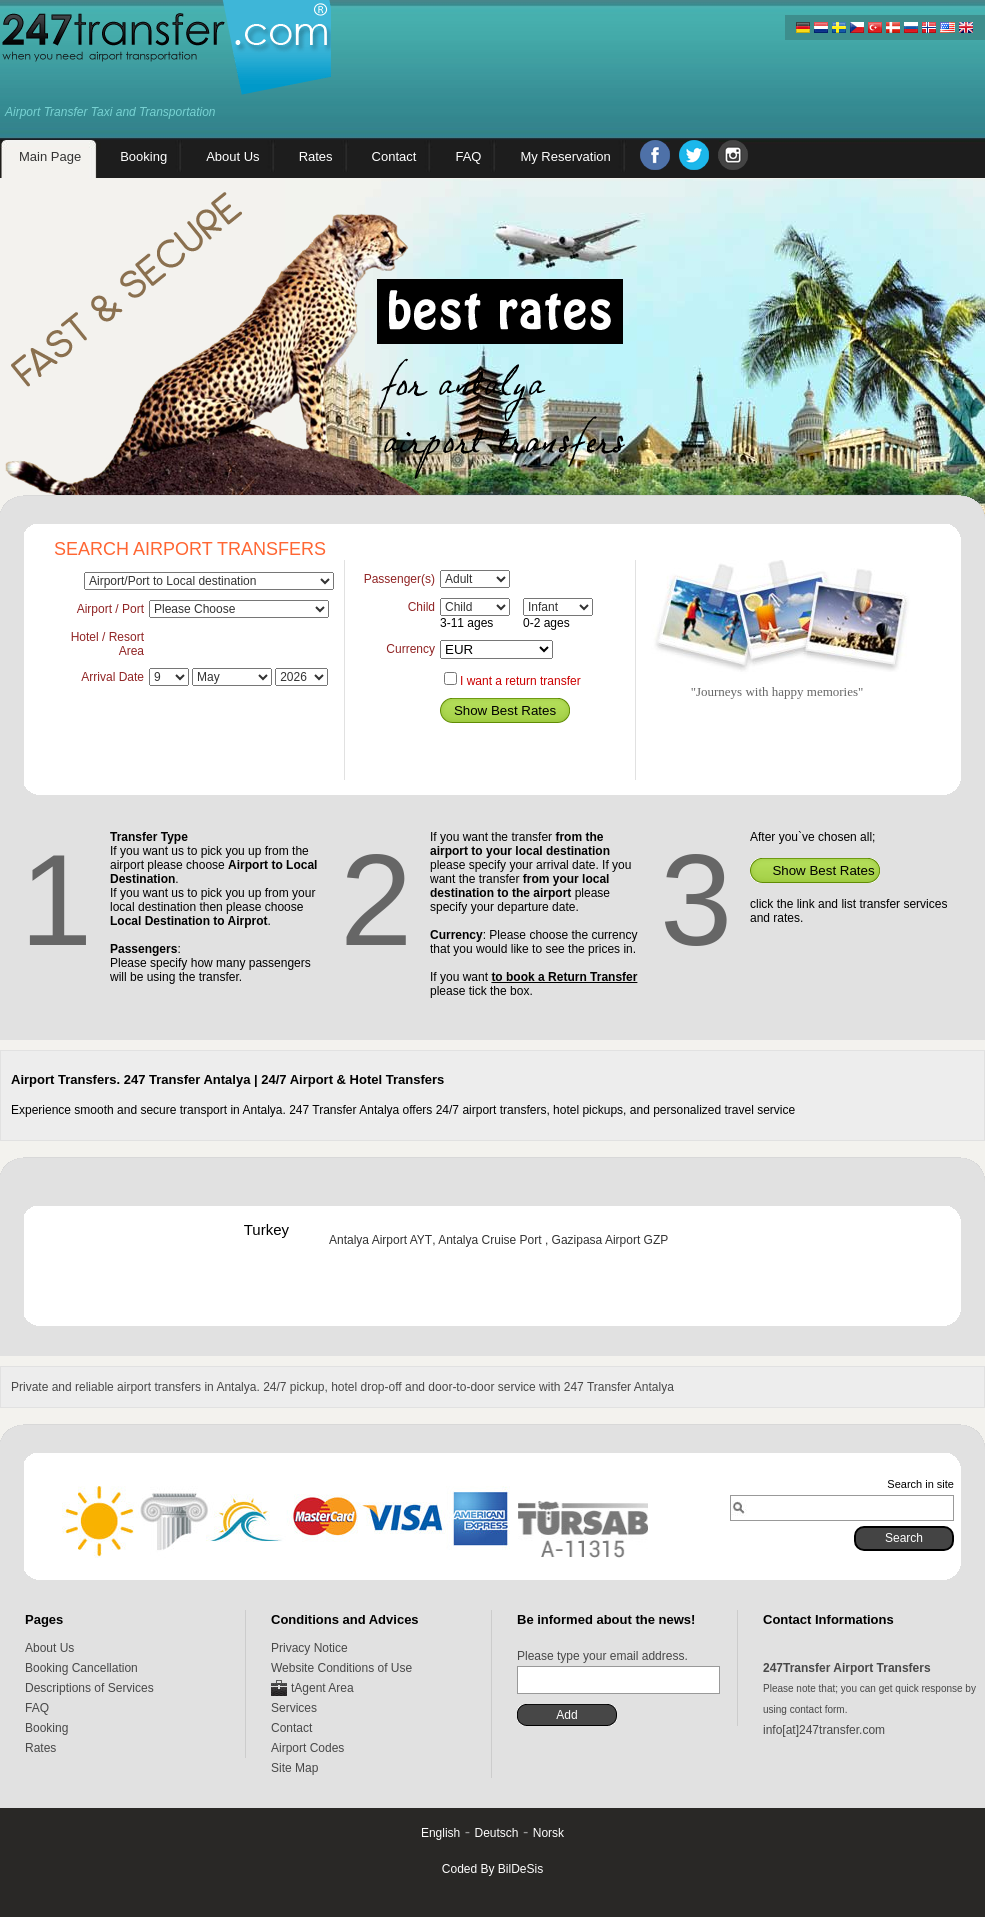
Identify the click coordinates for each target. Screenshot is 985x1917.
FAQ (37, 1708)
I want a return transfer (520, 681)
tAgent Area (322, 1688)
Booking (46, 1728)
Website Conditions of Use (341, 1668)
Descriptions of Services (89, 1688)
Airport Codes (307, 1748)
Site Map (294, 1768)
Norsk (548, 1833)
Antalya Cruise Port (491, 1240)
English (440, 1833)
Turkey (266, 1229)
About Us (49, 1648)
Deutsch (496, 1833)
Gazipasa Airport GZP (610, 1240)
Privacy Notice (309, 1648)
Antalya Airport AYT (380, 1240)
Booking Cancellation (81, 1668)
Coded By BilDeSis (492, 1869)
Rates (40, 1748)
